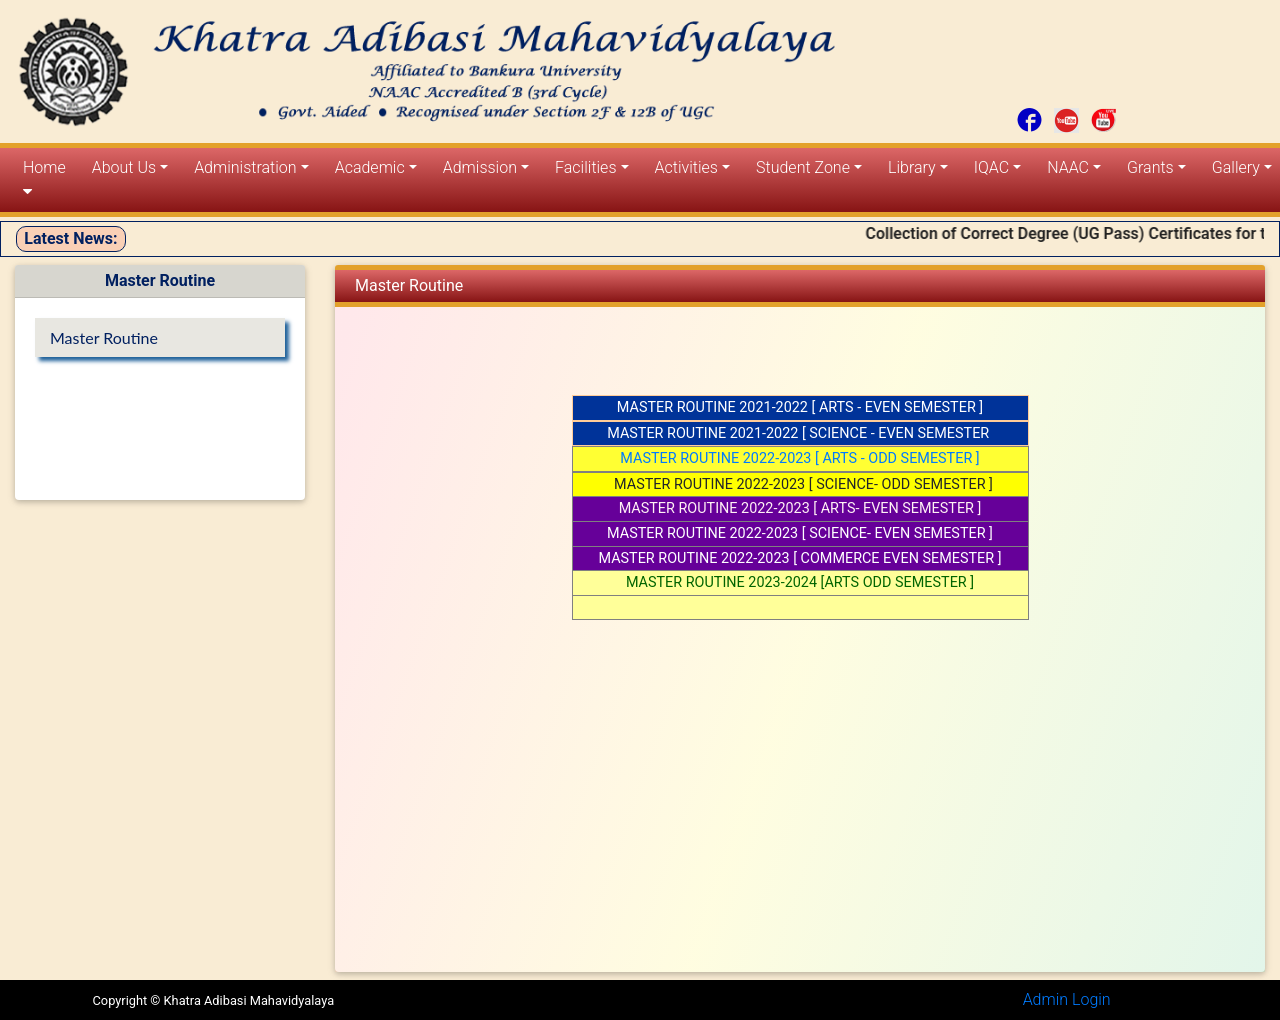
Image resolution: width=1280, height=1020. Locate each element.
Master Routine (104, 337)
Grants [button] (1150, 167)
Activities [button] (686, 167)
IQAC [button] (991, 167)
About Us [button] (124, 167)
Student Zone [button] (803, 167)
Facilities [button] (585, 167)
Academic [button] (370, 167)
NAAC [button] (1068, 167)
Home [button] (44, 179)
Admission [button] (480, 167)
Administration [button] (245, 167)
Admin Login (1067, 999)
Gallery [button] (1236, 167)
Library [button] (912, 167)
